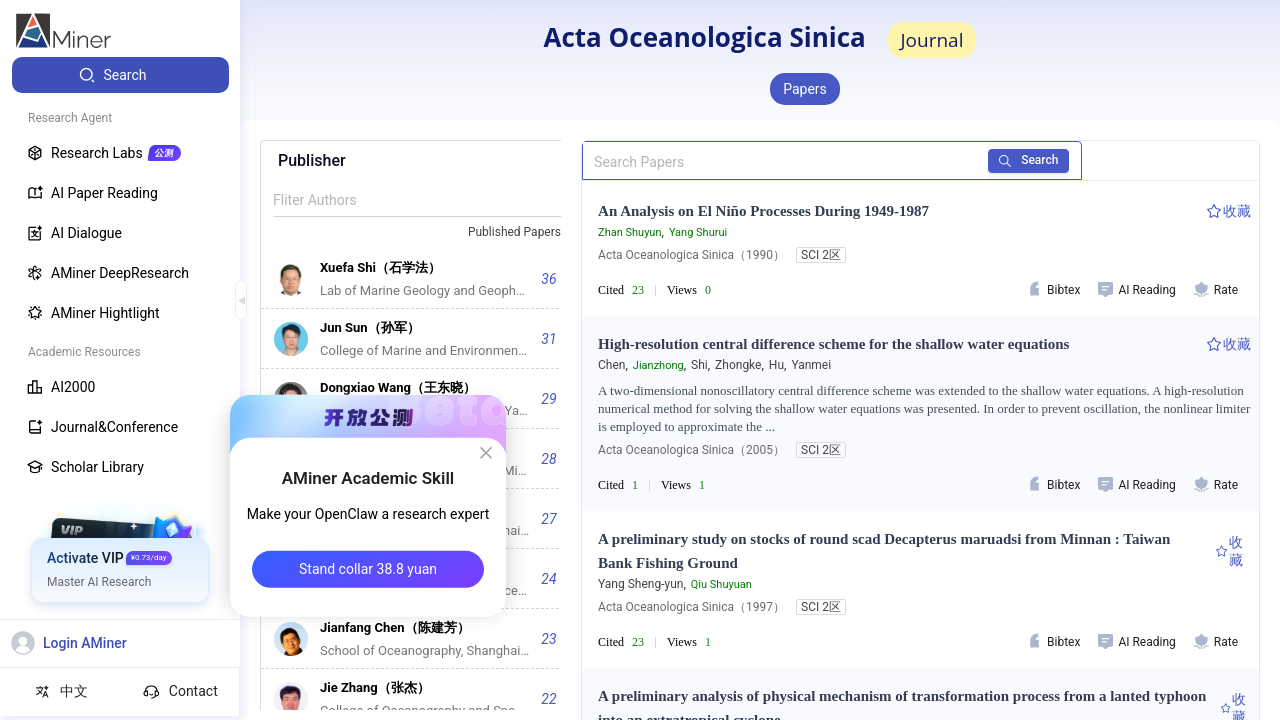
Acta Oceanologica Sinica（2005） (691, 450)
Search (1029, 160)
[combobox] (523, 233)
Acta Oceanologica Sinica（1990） (691, 255)
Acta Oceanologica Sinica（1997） (691, 607)
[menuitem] (120, 75)
